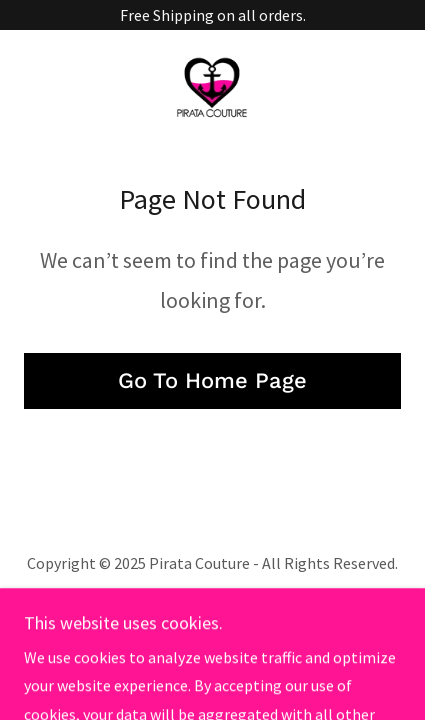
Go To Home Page (212, 380)
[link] (212, 86)
